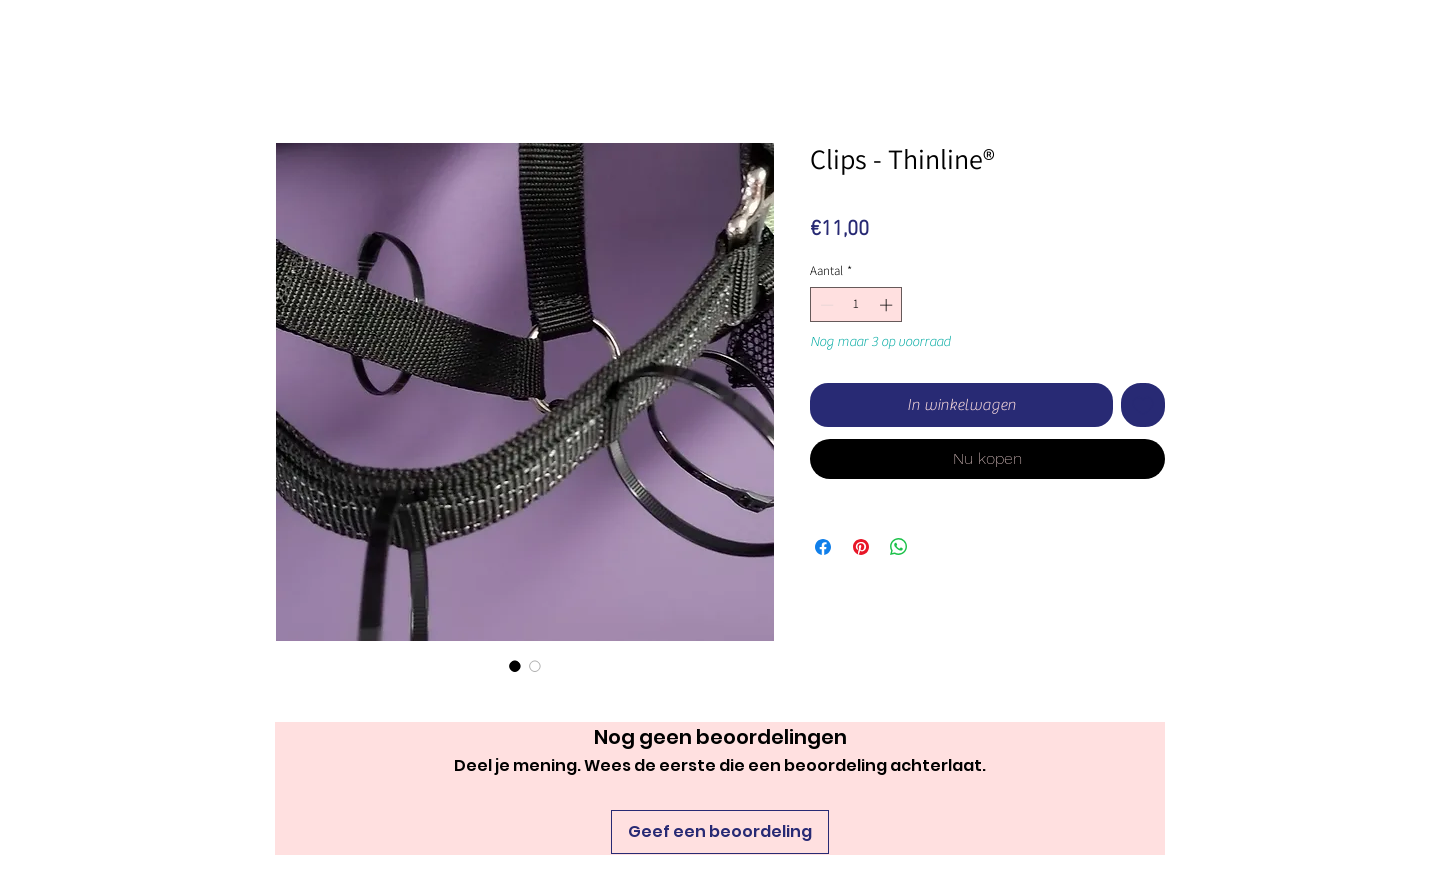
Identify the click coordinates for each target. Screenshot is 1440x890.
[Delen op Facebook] (823, 547)
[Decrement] (825, 305)
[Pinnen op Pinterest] (861, 547)
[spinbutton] (856, 305)
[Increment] (888, 305)
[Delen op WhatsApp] (899, 547)
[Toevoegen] (1143, 405)
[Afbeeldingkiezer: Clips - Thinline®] (515, 666)
